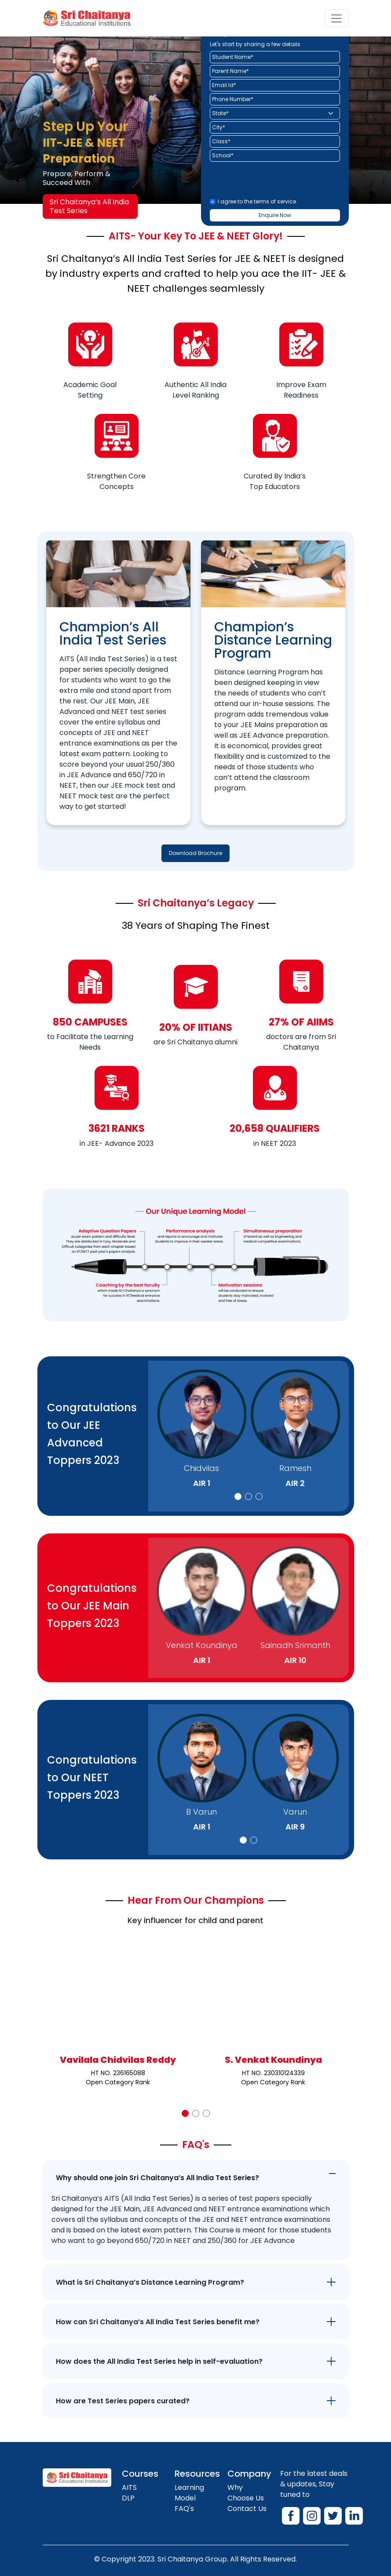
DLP (128, 2498)
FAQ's (184, 2509)
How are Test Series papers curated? (123, 2401)
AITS (129, 2487)
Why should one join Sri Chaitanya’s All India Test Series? (157, 2178)
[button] (237, 1496)
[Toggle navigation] (336, 18)
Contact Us (247, 2509)
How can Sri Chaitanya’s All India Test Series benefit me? (157, 2322)
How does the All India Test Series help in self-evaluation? (159, 2361)
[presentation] (276, 180)
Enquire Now (275, 215)
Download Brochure (195, 853)
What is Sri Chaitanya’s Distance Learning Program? (150, 2282)
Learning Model (189, 2492)
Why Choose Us (245, 2492)
